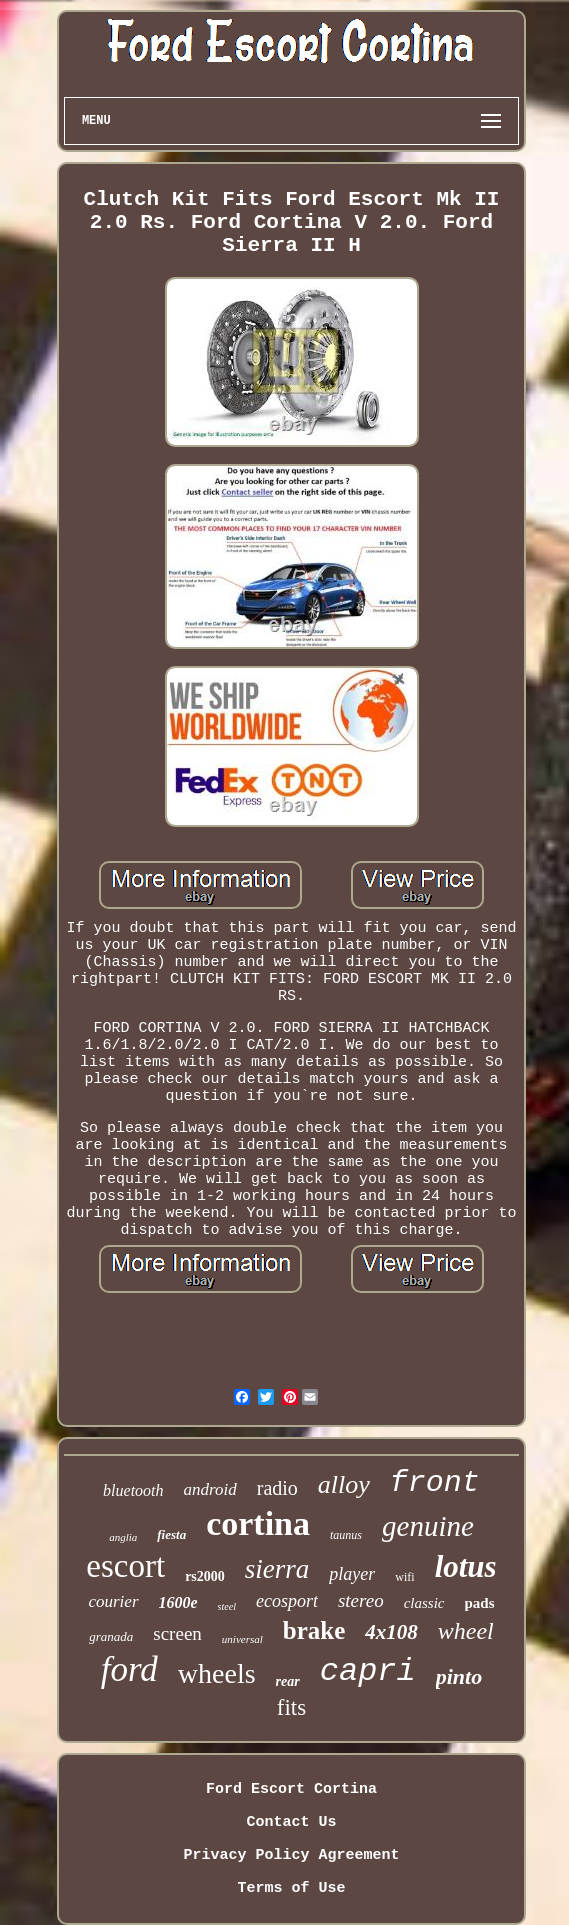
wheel (466, 1631)
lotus (466, 1566)
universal (242, 1639)
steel (227, 1606)
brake (314, 1630)
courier (113, 1601)
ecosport (287, 1601)
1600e (178, 1602)
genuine (428, 1526)
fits (291, 1707)
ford (129, 1669)
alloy (344, 1484)
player (352, 1574)
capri (368, 1671)
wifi (404, 1577)
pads (480, 1603)
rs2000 (205, 1576)
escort (125, 1566)
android (210, 1489)
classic (424, 1603)
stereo (361, 1600)
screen (177, 1633)
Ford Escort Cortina (291, 1789)
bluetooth (133, 1490)
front (435, 1483)
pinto (459, 1676)
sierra (277, 1569)
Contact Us (291, 1822)
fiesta (171, 1534)
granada (111, 1636)
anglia (123, 1537)
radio (277, 1488)
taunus (346, 1535)
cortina (258, 1523)
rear (288, 1681)
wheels (217, 1673)
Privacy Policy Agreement (291, 1855)
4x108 (391, 1632)
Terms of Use (291, 1888)
